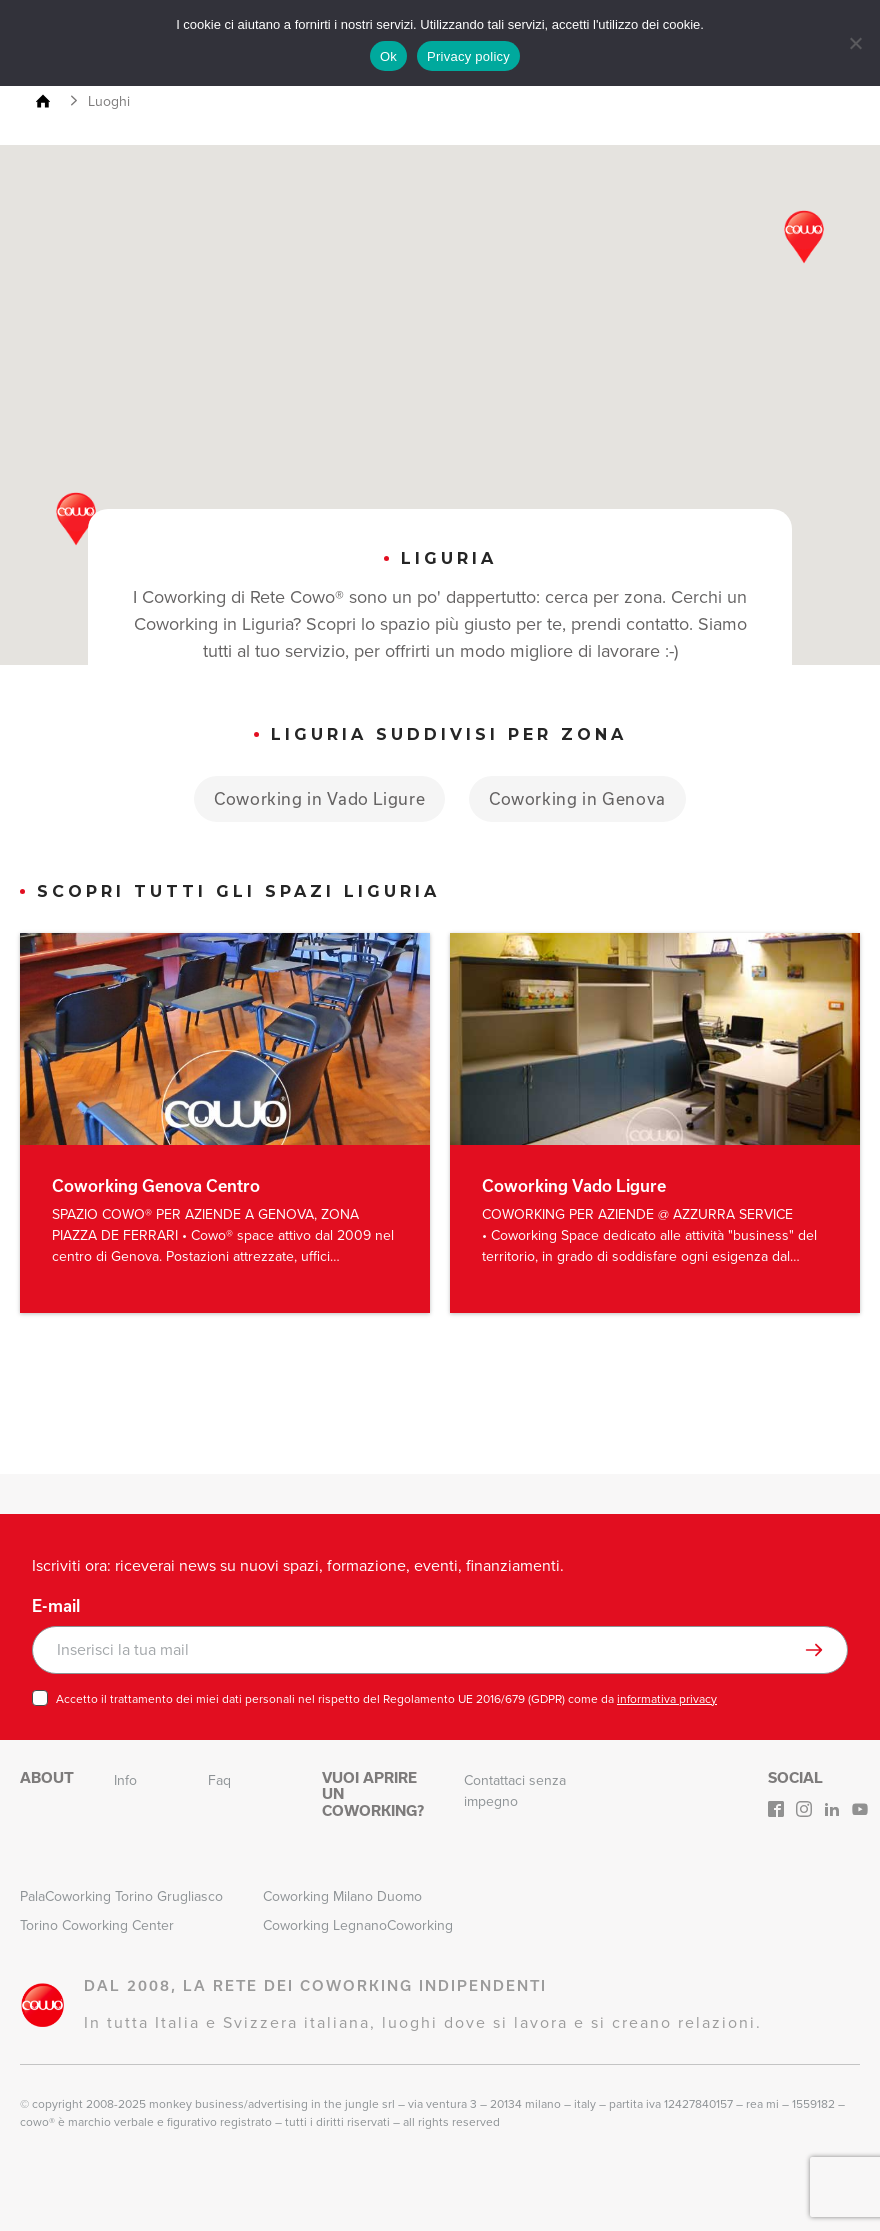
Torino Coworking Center (97, 1925)
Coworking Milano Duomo (342, 1896)
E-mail (56, 1606)
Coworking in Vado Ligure (319, 798)
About (47, 1778)
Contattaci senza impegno (515, 1791)
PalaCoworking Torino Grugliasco (121, 1896)
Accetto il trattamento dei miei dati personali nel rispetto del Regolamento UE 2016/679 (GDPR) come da (386, 1699)
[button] (804, 237)
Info (125, 1780)
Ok (388, 56)
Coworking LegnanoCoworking (358, 1925)
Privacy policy (468, 56)
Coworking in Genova (578, 798)
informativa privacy (667, 1699)
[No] (855, 43)
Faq (219, 1780)
